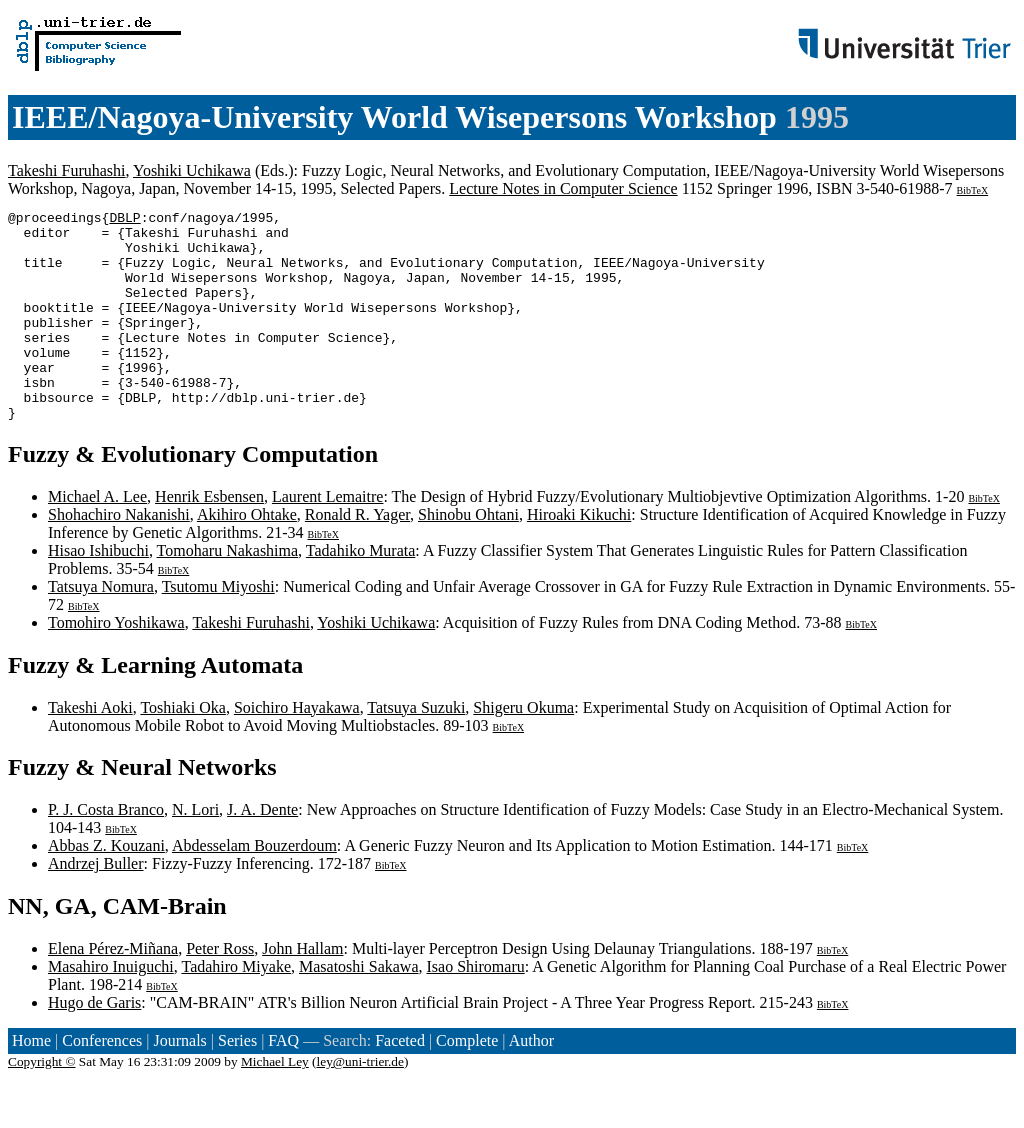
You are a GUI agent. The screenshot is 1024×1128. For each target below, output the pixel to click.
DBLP (124, 220)
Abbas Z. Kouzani (106, 887)
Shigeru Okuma (523, 749)
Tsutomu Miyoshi (218, 628)
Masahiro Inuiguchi (111, 1008)
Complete (467, 1082)
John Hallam (302, 990)
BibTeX (973, 190)
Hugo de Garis (94, 1044)
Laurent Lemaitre (328, 538)
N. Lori (195, 851)
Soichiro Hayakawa (297, 749)
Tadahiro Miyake (236, 1008)
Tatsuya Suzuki (416, 749)
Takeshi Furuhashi (67, 170)
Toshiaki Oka (183, 749)
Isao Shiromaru (476, 1008)
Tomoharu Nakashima (228, 592)
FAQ (283, 1082)
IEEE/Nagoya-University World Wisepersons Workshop (394, 117)
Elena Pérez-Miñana (113, 990)
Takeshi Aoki (90, 749)
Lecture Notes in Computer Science (563, 188)
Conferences (102, 1082)
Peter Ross (220, 990)
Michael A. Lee (97, 538)
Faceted (400, 1082)
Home (31, 1082)
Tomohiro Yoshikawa (116, 664)
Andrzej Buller (96, 905)
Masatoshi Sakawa (359, 1008)
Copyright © (42, 1103)
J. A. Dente (262, 851)
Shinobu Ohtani (468, 556)
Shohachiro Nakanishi (119, 556)
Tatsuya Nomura (101, 628)
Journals (179, 1082)
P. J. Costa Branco (106, 851)
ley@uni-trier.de (360, 1103)
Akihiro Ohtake (247, 556)
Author (531, 1082)
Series (237, 1082)
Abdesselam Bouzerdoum (254, 887)
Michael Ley (275, 1103)
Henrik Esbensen (209, 538)
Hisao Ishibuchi (98, 592)
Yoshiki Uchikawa (192, 170)
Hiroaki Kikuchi (579, 556)
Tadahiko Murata (361, 592)
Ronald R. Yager (357, 556)
